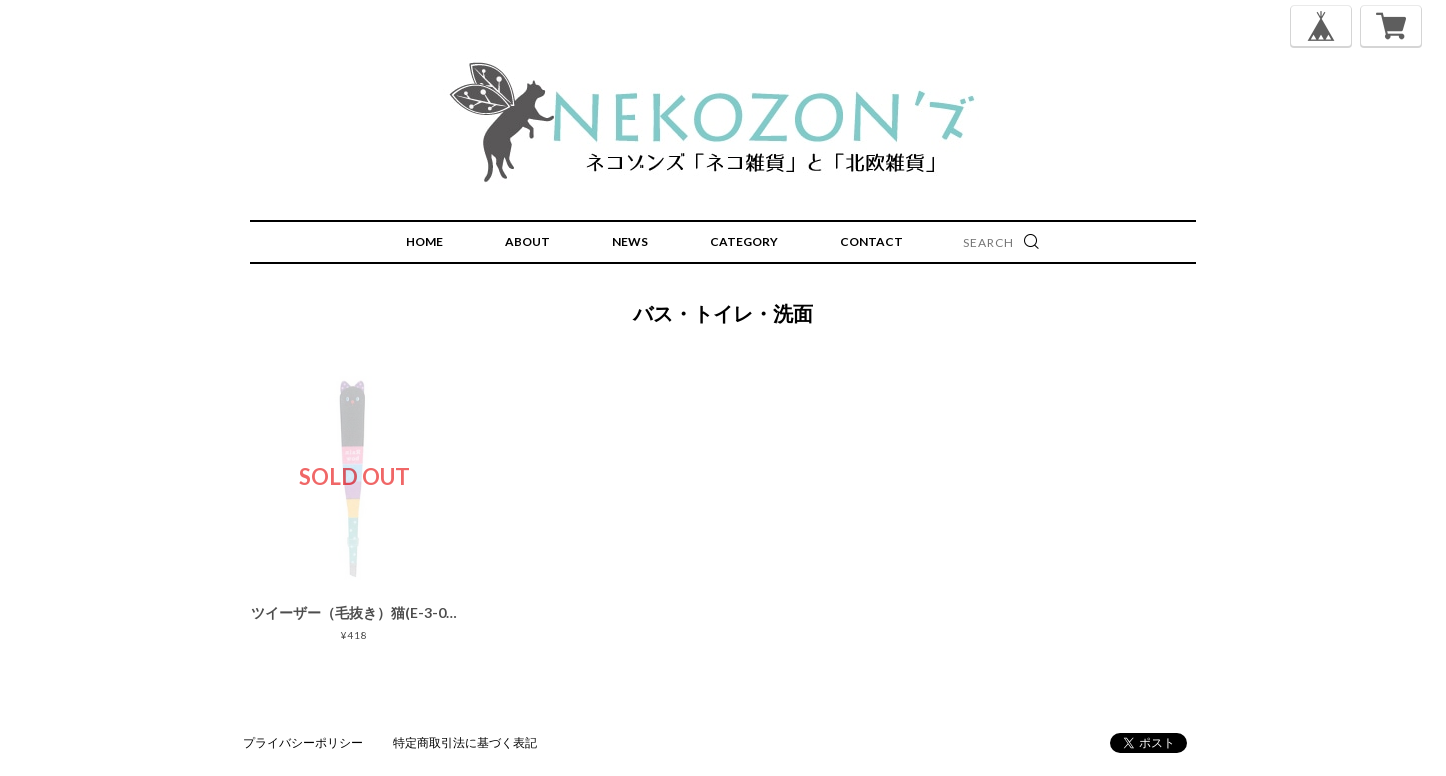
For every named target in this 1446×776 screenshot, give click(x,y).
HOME (424, 241)
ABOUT (527, 241)
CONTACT (871, 241)
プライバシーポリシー (303, 742)
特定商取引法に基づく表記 (465, 742)
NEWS (630, 241)
